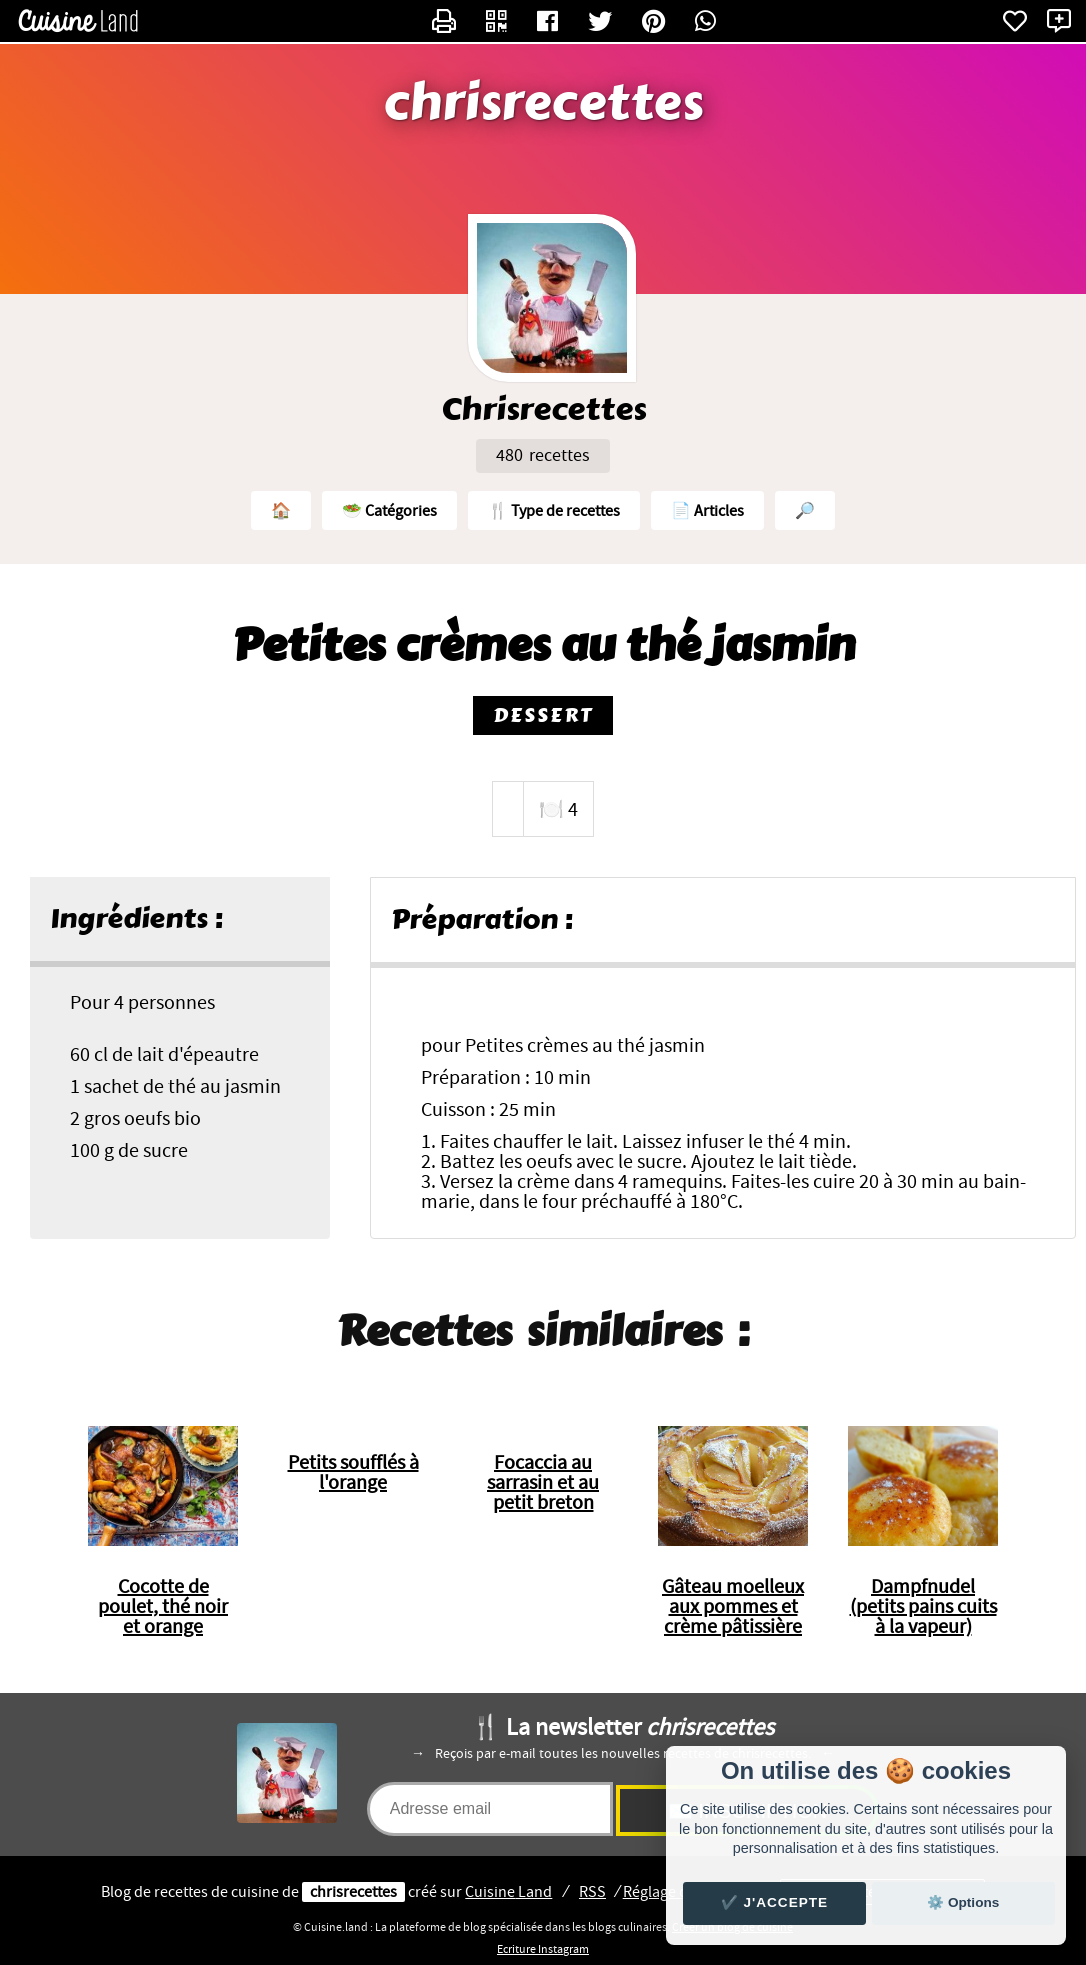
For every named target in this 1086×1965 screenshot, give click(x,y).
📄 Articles (707, 511)
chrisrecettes (543, 103)
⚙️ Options (963, 1902)
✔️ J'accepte (775, 1902)
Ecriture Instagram (543, 1949)
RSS (592, 1892)
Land (508, 1892)
